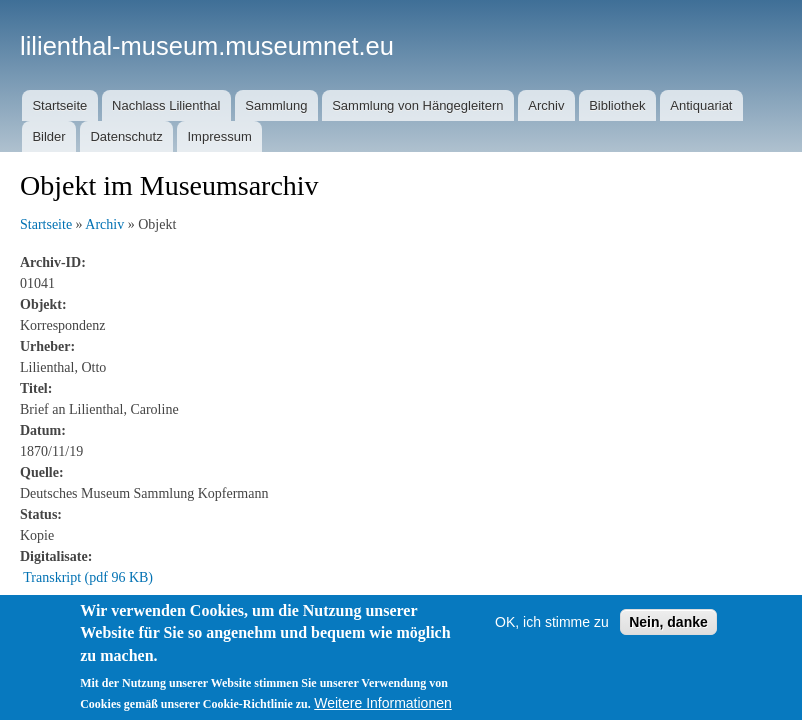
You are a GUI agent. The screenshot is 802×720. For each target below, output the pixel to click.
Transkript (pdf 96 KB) (88, 577)
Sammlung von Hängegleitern (417, 105)
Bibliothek (617, 105)
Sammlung (276, 105)
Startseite (59, 105)
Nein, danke (668, 622)
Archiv (546, 105)
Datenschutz (126, 136)
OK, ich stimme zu (552, 622)
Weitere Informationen (382, 703)
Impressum (219, 136)
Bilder (48, 136)
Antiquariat (701, 105)
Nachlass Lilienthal (166, 105)
